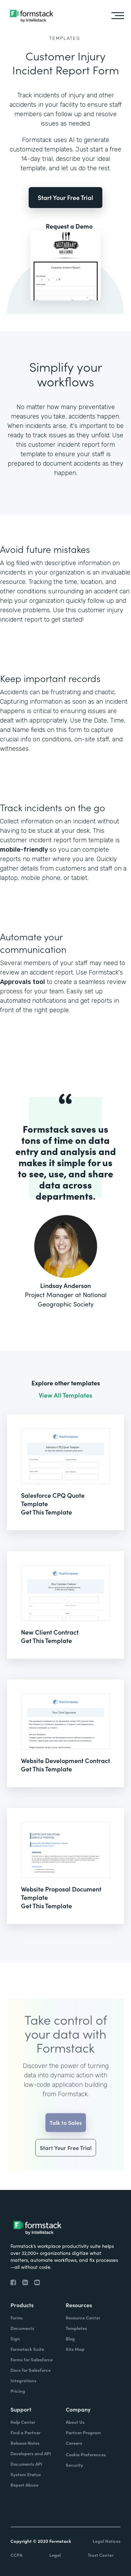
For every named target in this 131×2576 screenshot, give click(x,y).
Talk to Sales (66, 2134)
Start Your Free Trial (65, 197)
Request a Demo (69, 226)
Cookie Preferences (86, 2454)
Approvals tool (22, 982)
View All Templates (65, 1395)
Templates (64, 38)
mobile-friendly (24, 849)
